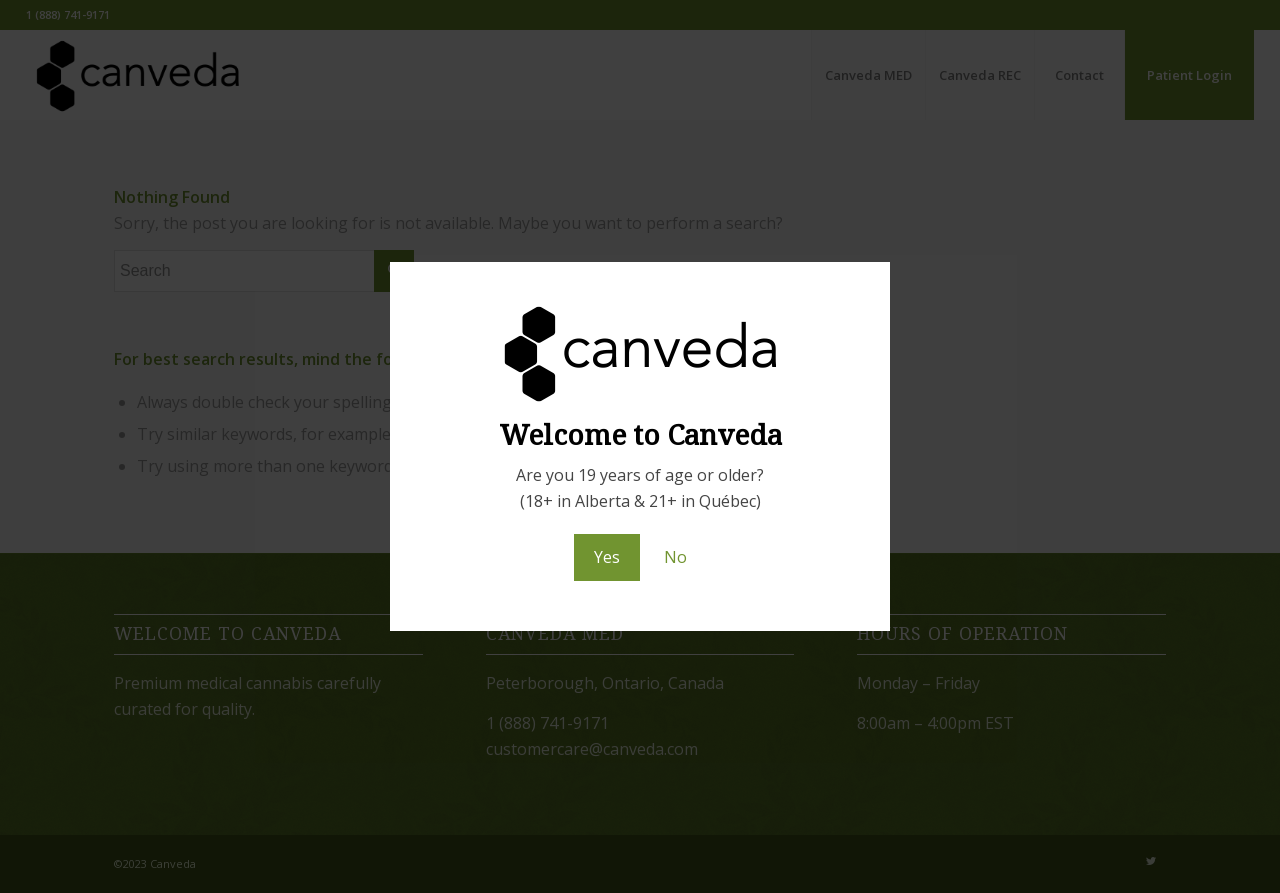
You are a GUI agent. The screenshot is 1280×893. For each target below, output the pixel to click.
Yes (607, 557)
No (675, 557)
